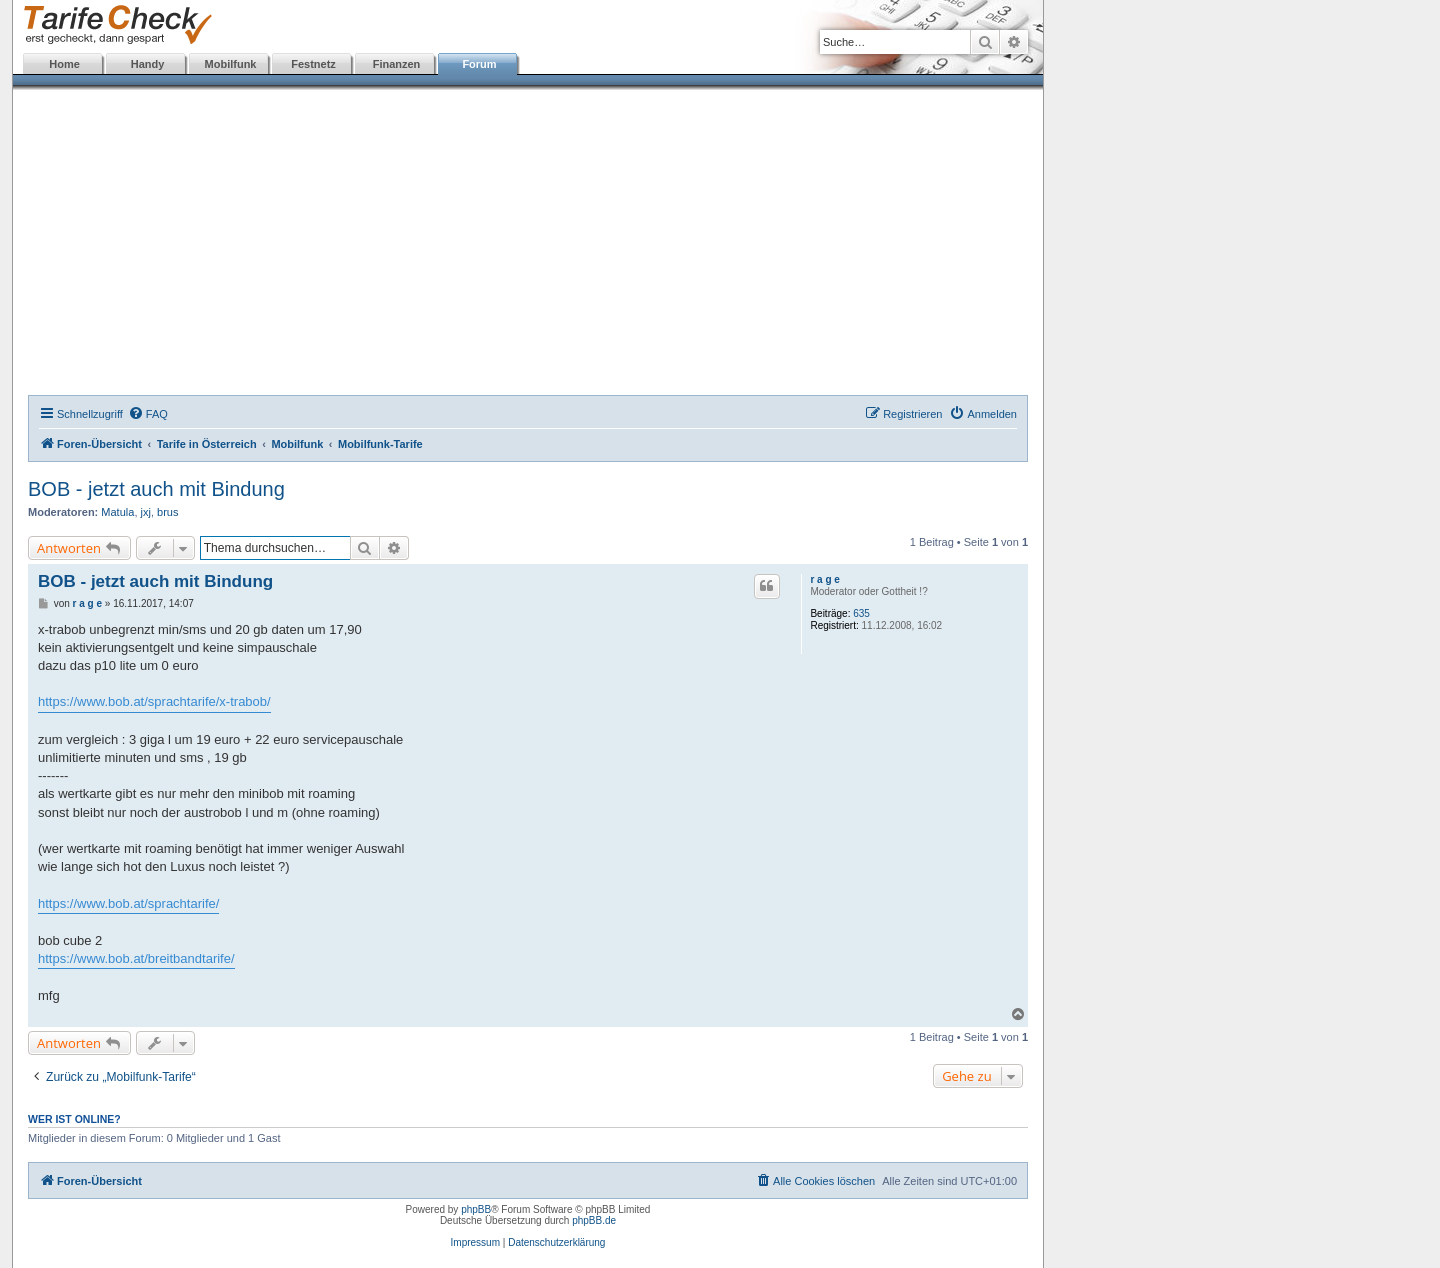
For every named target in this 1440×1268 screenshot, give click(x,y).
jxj (146, 512)
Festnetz (313, 64)
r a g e (824, 579)
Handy (148, 64)
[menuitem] (148, 414)
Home (64, 64)
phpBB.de (594, 1220)
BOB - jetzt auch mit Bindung (156, 489)
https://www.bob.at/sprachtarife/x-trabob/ (154, 701)
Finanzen (397, 64)
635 (861, 613)
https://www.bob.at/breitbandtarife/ (136, 958)
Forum (479, 64)
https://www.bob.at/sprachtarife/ (128, 903)
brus (167, 512)
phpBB (476, 1209)
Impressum (475, 1242)
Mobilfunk (231, 64)
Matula (117, 512)
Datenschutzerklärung (556, 1242)
